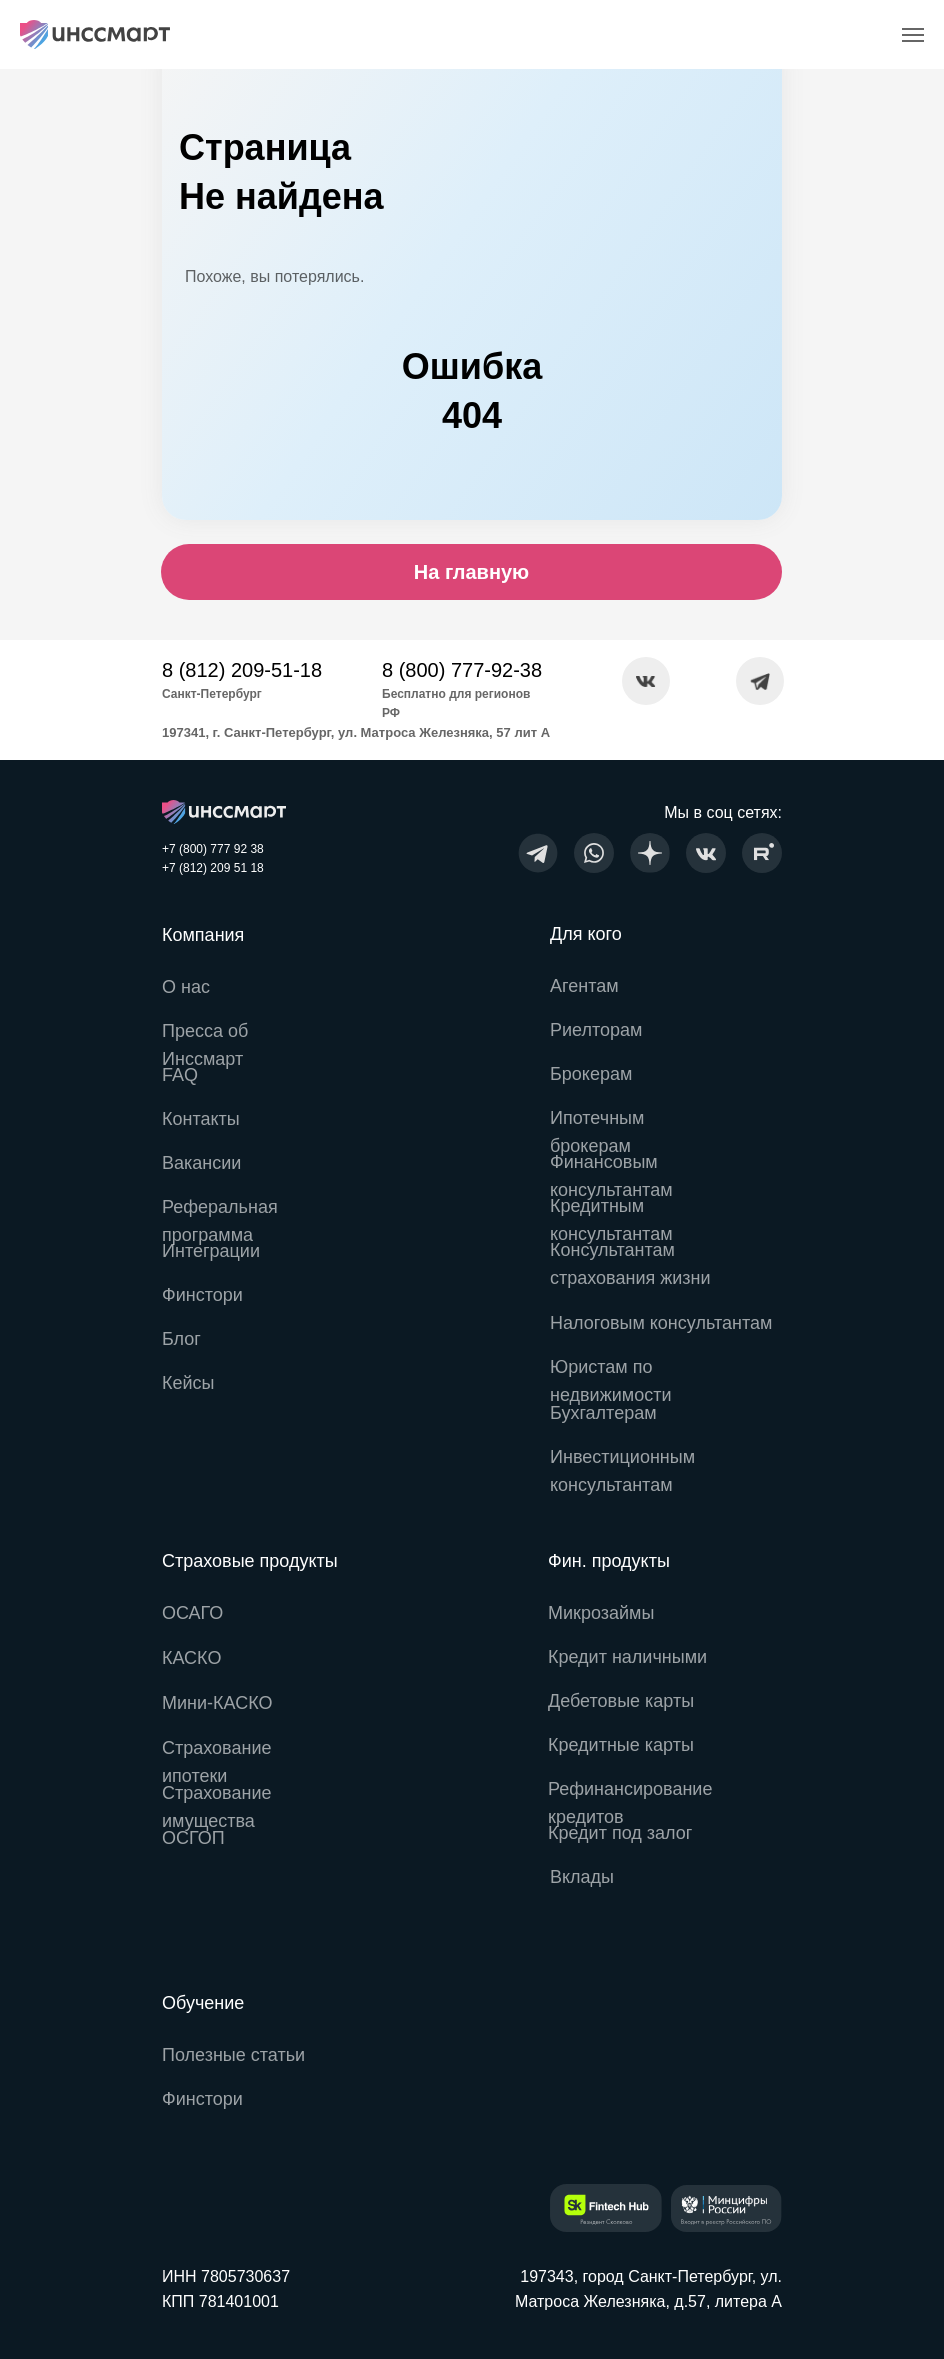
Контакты (201, 1119)
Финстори (202, 2099)
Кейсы (188, 1383)
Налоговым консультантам (661, 1323)
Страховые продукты (250, 1561)
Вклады (582, 1877)
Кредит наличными (627, 1657)
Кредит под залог (620, 1833)
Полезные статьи (233, 2055)
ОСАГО (192, 1613)
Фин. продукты (609, 1561)
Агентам (584, 986)
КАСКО (191, 1658)
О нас (186, 987)
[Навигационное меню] (913, 35)
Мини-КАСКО (217, 1703)
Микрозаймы (601, 1613)
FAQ (180, 1075)
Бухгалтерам (603, 1413)
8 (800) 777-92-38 (462, 670)
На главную (471, 572)
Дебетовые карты (621, 1701)
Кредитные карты (621, 1745)
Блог (181, 1339)
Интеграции (211, 1251)
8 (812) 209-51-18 (242, 670)
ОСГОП (193, 1838)
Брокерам (591, 1074)
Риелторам (596, 1030)
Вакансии (201, 1163)
